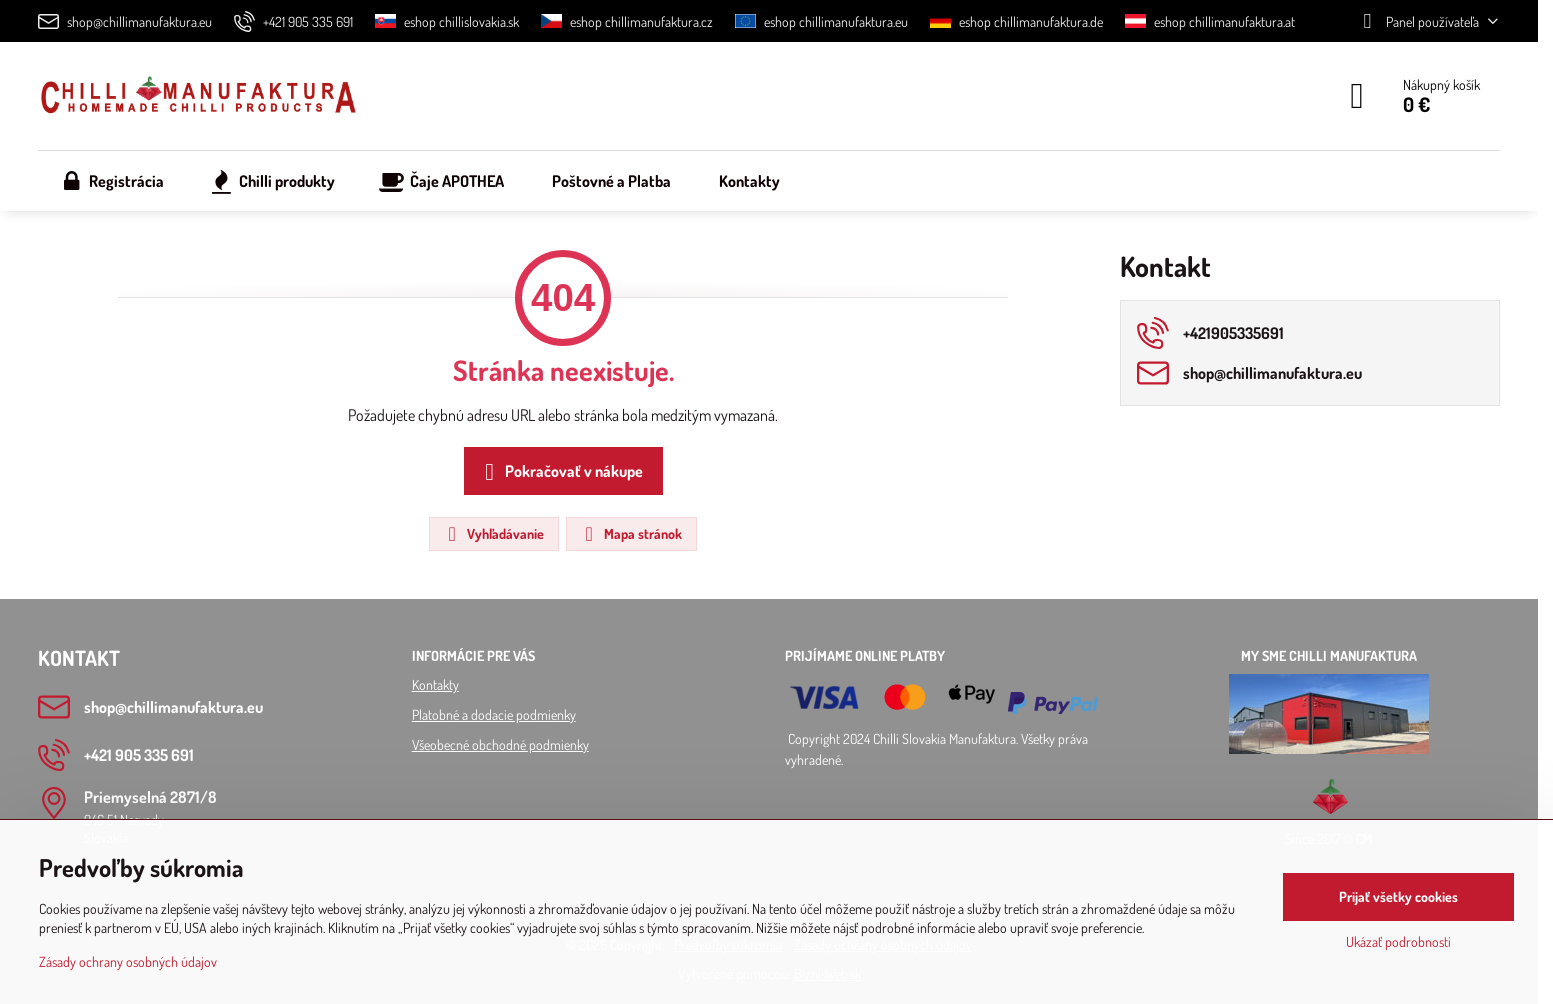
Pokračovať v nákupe (560, 472)
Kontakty (435, 684)
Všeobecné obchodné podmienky (500, 744)
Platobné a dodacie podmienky (494, 714)
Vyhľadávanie (493, 534)
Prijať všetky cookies (1398, 896)
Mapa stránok (630, 534)
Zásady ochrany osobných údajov (128, 961)
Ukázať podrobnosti (1398, 941)
